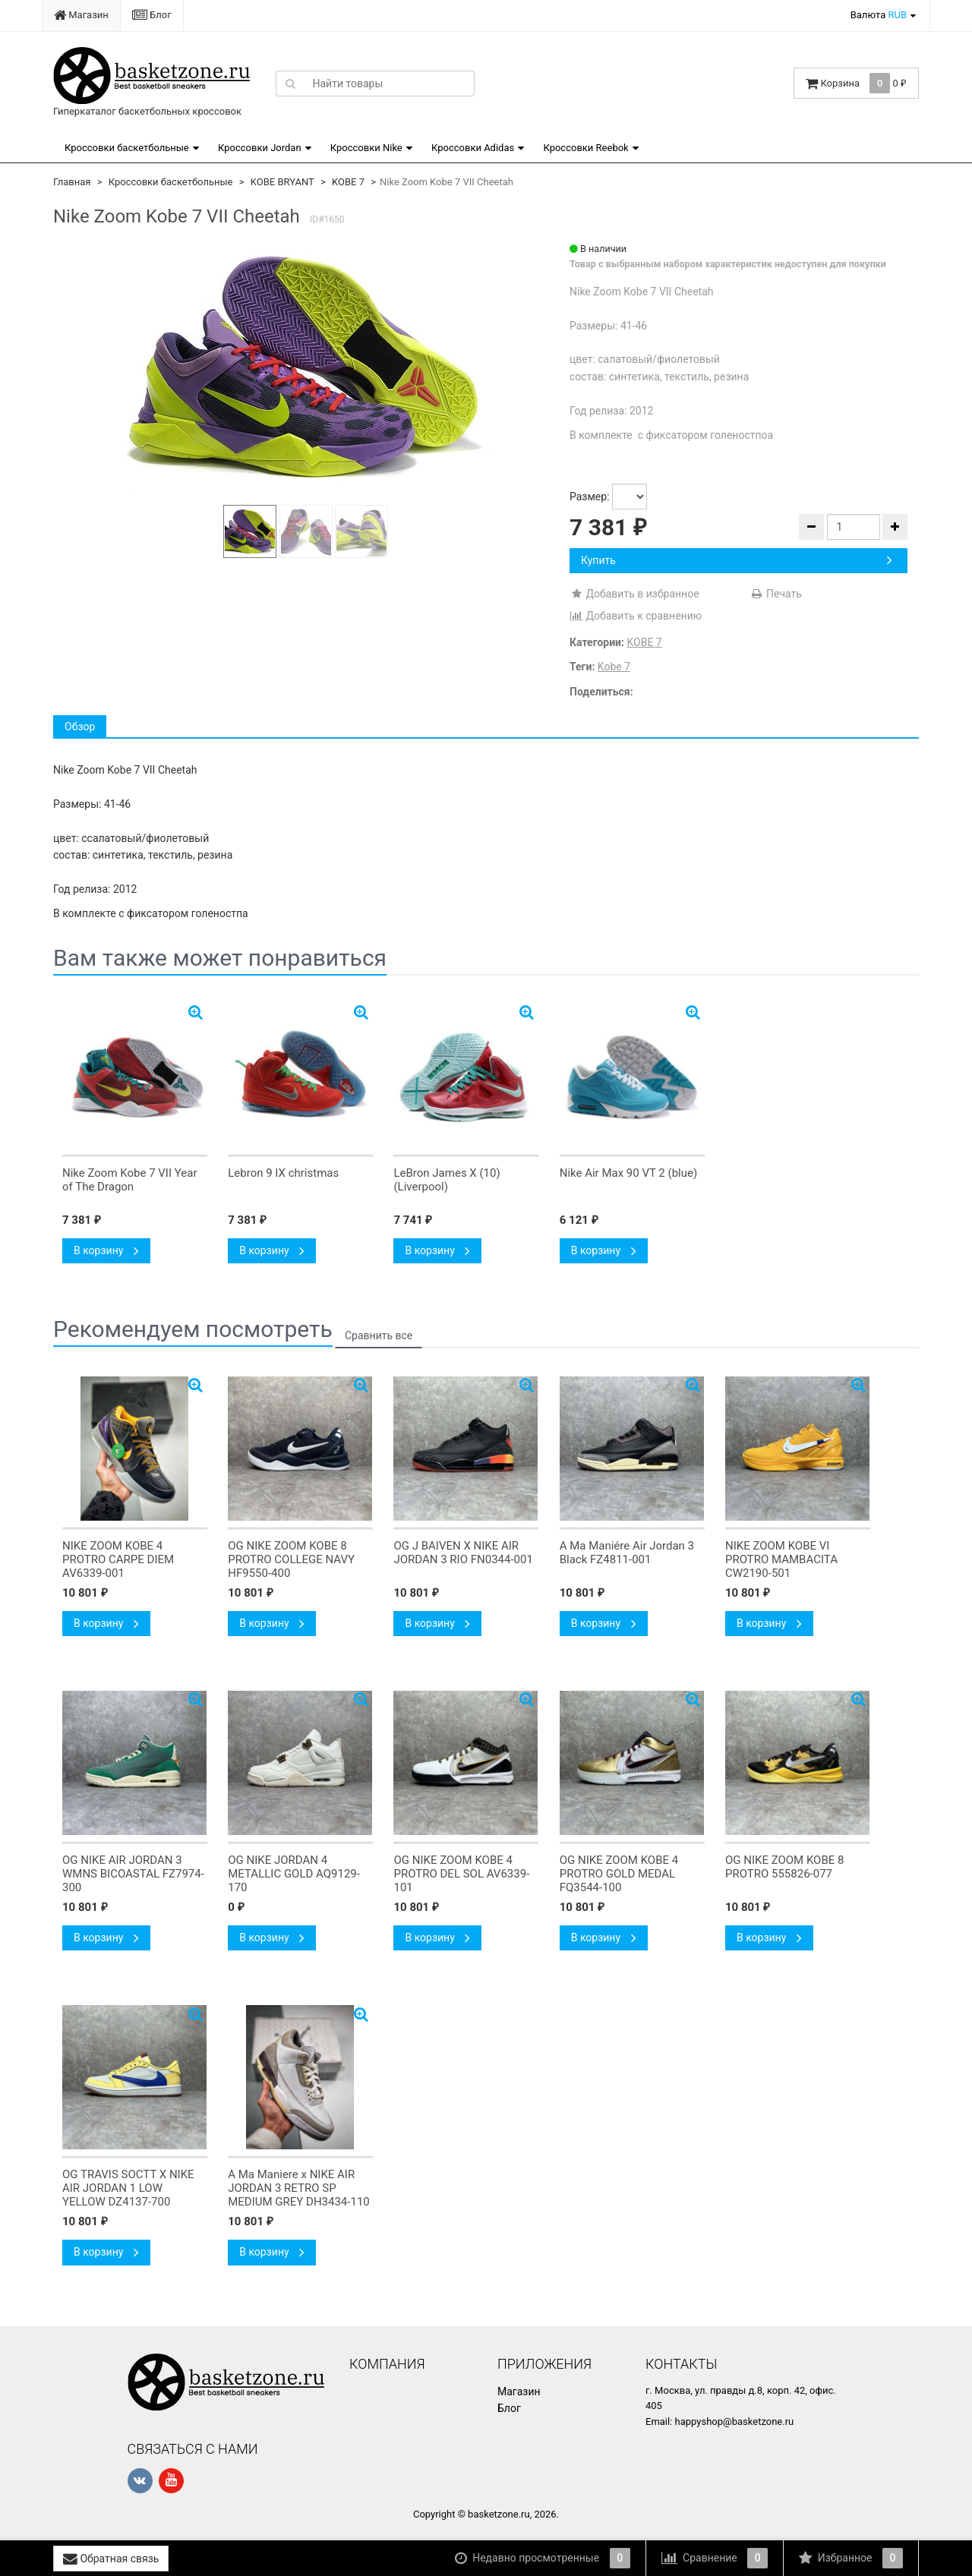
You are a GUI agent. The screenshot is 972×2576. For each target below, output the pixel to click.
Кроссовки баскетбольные (127, 147)
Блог (152, 14)
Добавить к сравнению (636, 616)
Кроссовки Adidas (472, 147)
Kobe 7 (614, 667)
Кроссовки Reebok (585, 147)
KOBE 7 (348, 182)
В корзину (106, 1250)
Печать (776, 594)
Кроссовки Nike (366, 147)
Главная (71, 182)
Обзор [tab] (80, 726)
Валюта (878, 14)
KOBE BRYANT (282, 182)
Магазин (81, 14)
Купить (736, 560)
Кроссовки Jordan (259, 147)
